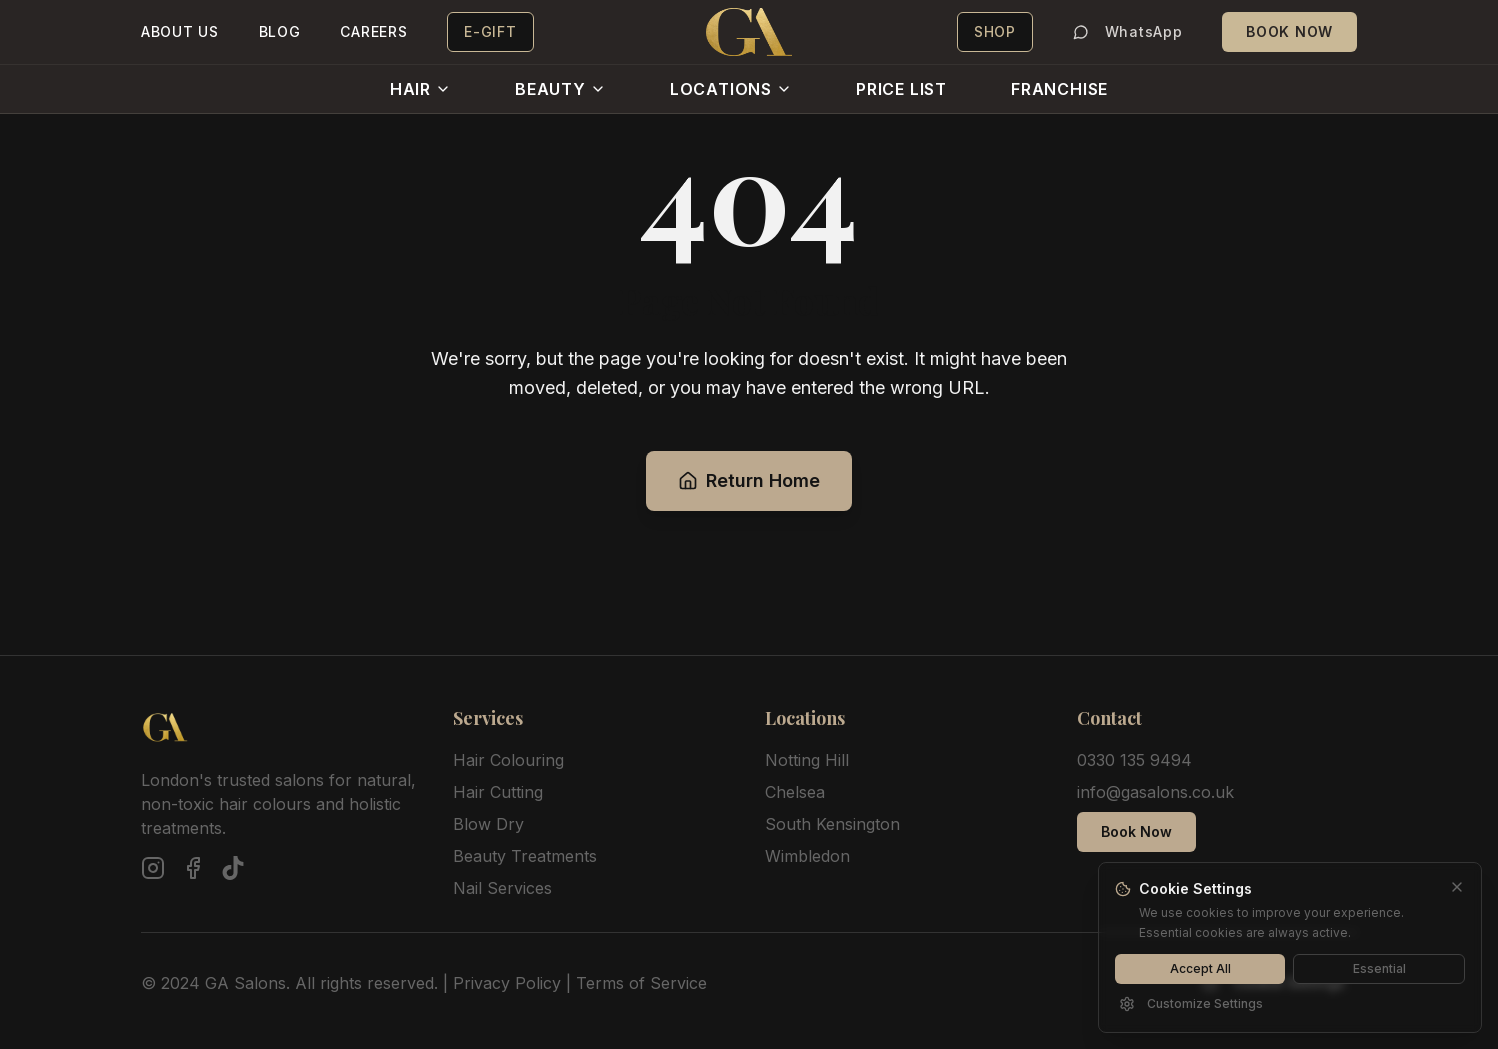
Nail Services (502, 888)
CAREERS (373, 31)
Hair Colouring (508, 760)
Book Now (1136, 831)
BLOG (280, 31)
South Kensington (832, 824)
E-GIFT (490, 31)
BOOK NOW (1289, 31)
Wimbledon (807, 856)
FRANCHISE (1059, 89)
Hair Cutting (498, 792)
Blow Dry (488, 824)
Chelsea (795, 792)
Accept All (1200, 968)
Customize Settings (1191, 1004)
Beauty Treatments (525, 856)
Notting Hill (807, 760)
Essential (1379, 968)
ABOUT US (180, 31)
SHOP (995, 31)
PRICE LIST (901, 89)
